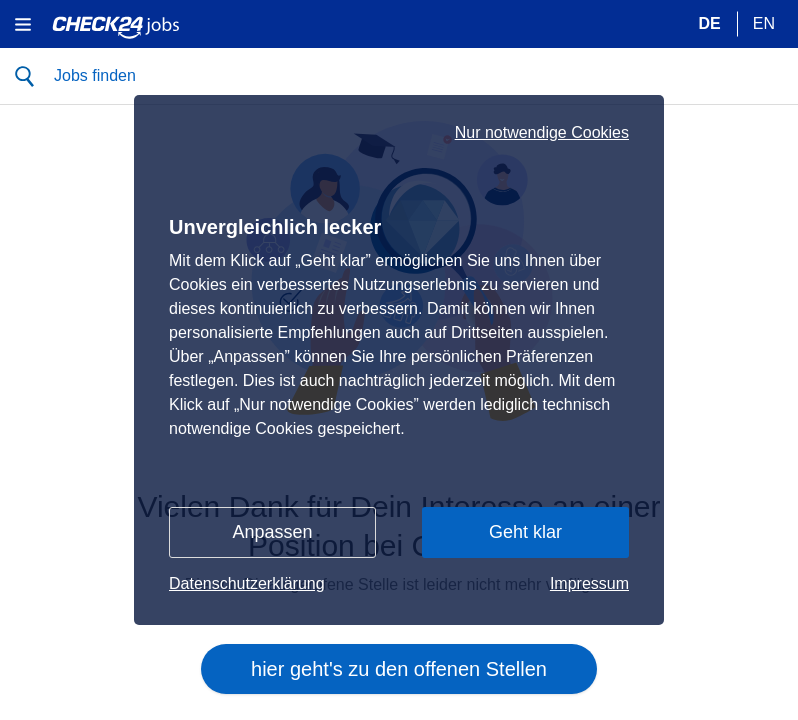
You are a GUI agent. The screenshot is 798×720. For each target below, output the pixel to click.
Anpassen (272, 532)
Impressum (589, 583)
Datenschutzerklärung (247, 583)
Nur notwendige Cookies (542, 133)
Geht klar (525, 532)
